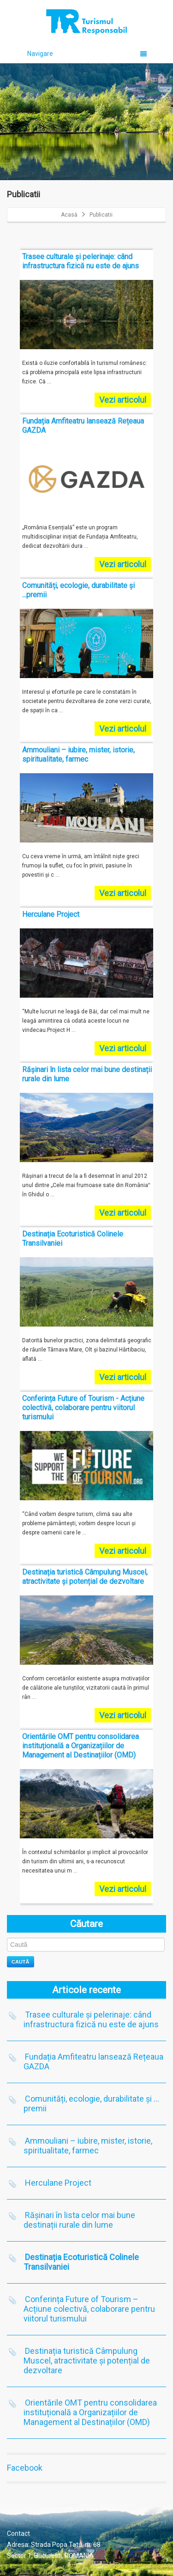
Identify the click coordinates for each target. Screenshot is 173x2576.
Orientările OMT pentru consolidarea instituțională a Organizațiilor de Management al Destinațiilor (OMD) (90, 2412)
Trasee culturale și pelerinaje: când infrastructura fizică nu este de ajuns (91, 2019)
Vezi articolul (122, 400)
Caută (21, 1961)
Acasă (69, 215)
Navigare (87, 53)
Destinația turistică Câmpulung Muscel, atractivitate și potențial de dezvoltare (87, 2360)
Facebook (24, 2468)
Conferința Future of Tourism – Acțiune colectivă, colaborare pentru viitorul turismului (89, 2308)
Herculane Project (58, 2183)
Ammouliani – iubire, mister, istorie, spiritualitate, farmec (88, 2145)
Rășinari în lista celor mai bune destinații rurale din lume (79, 2220)
